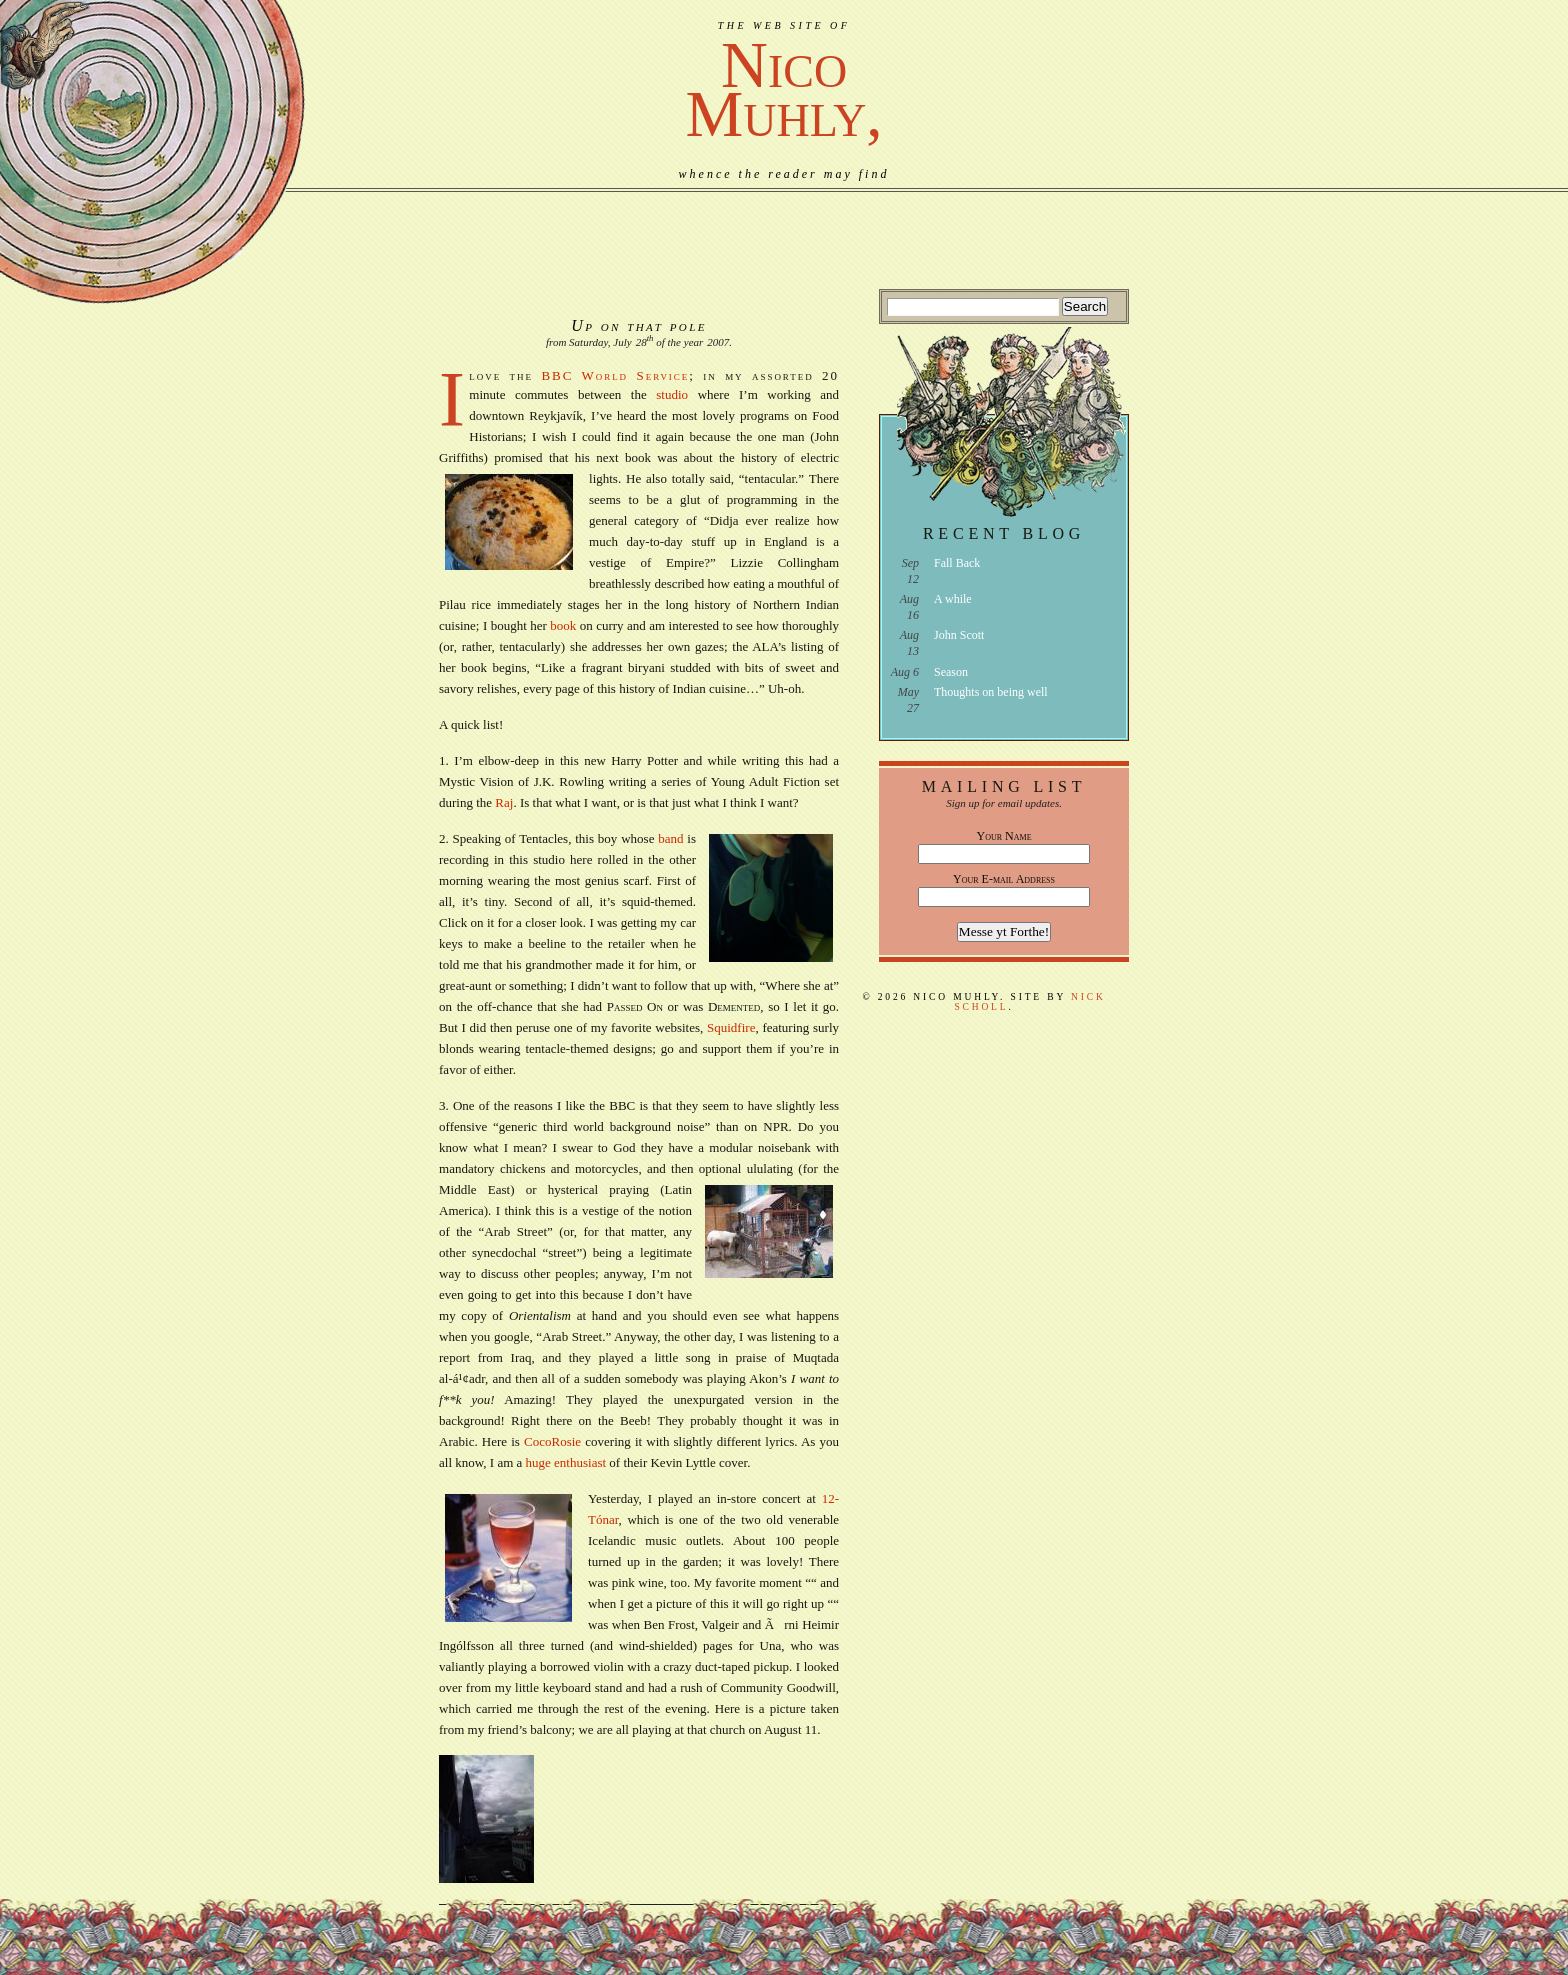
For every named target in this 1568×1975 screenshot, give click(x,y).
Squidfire (731, 1027)
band (670, 838)
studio (672, 394)
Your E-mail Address (1004, 879)
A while (953, 599)
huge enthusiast (568, 1462)
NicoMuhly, (783, 89)
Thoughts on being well (991, 692)
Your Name (1004, 836)
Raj (504, 802)
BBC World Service (615, 375)
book (563, 625)
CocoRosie (552, 1441)
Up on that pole (639, 325)
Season (951, 672)
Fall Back (957, 563)
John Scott (959, 635)
